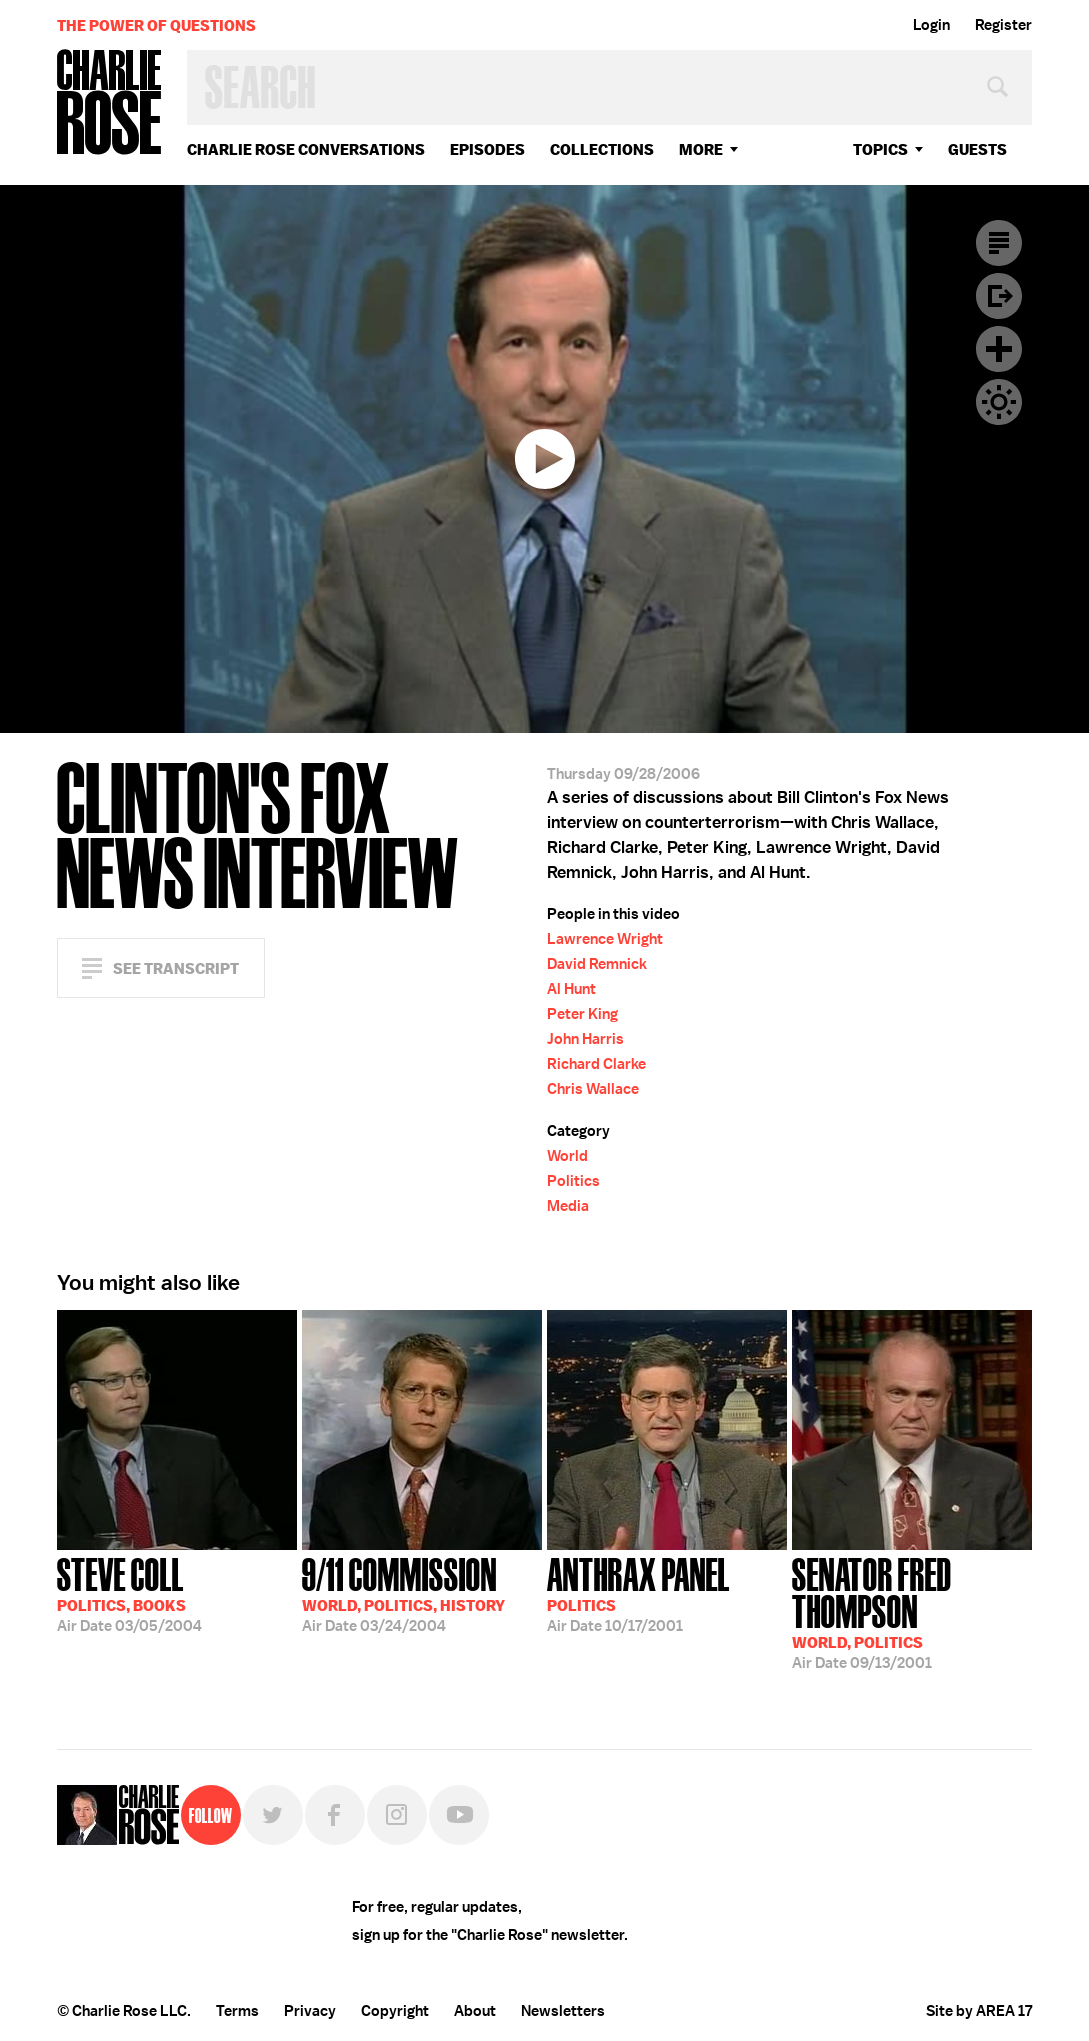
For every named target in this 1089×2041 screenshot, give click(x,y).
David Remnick (597, 964)
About (475, 2011)
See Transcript (176, 968)
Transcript (999, 243)
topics (880, 149)
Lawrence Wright (605, 939)
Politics (573, 1181)
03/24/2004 (403, 1593)
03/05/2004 (129, 1593)
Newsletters (563, 2011)
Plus (999, 349)
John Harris (585, 1039)
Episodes (487, 149)
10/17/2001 (638, 1593)
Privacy (310, 2011)
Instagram (397, 1815)
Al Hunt (571, 989)
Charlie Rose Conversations (306, 149)
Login (931, 25)
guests (977, 149)
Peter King (582, 1014)
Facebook (335, 1815)
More (701, 149)
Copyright (395, 2011)
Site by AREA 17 (979, 2011)
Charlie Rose (110, 103)
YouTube (459, 1815)
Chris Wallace (593, 1089)
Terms (237, 2011)
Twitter (273, 1815)
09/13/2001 (912, 1611)
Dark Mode (999, 402)
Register (1003, 25)
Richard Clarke (596, 1064)
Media (568, 1206)
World (567, 1156)
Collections (602, 149)
